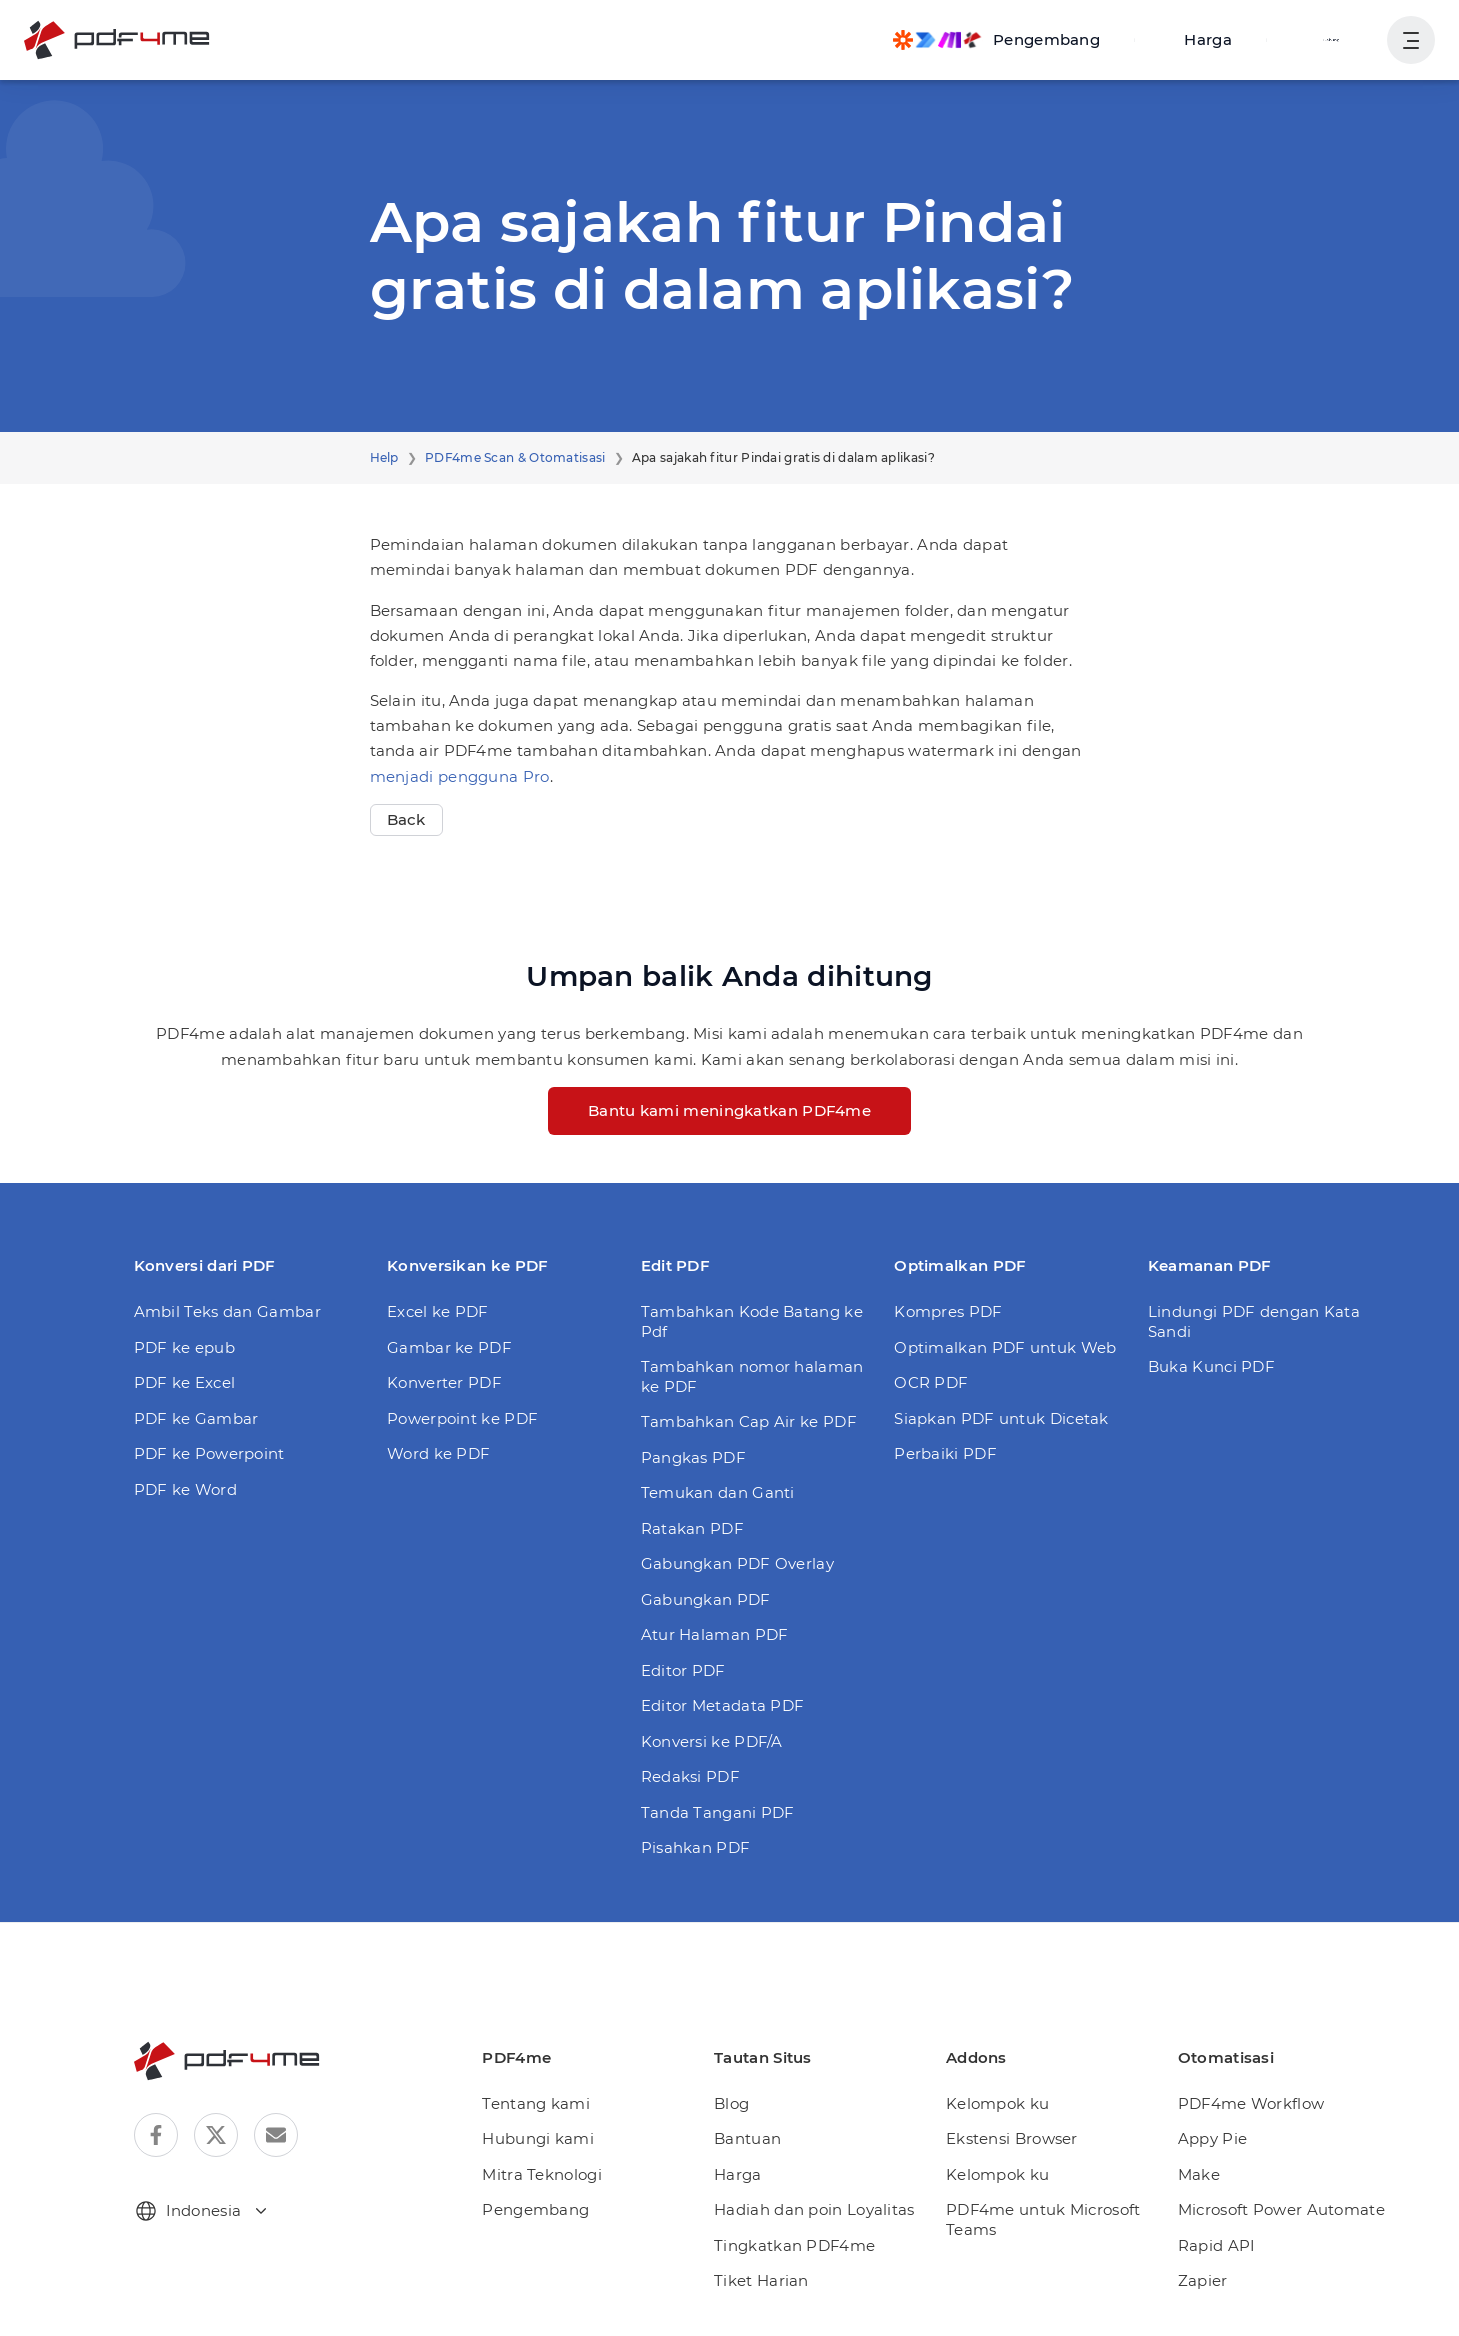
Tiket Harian (761, 2280)
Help (384, 457)
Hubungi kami (538, 2138)
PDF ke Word (185, 1489)
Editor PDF (683, 1670)
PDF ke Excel (185, 1382)
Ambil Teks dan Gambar (227, 1311)
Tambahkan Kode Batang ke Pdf (752, 1321)
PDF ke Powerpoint (209, 1453)
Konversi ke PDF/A (712, 1741)
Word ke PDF (438, 1453)
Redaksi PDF (690, 1776)
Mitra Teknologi (542, 2174)
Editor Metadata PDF (723, 1705)
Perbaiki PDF (945, 1453)
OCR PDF (931, 1382)
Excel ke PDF (438, 1311)
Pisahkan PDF (696, 1847)
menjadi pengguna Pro (460, 776)
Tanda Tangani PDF (718, 1812)
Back (406, 819)
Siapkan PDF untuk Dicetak (1001, 1418)
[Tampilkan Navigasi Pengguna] (1411, 40)
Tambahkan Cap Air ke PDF (749, 1421)
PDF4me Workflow (1251, 2103)
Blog (731, 2103)
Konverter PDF (444, 1382)
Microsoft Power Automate (1281, 2209)
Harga (1208, 39)
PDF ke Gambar (196, 1418)
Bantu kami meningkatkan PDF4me (729, 1110)
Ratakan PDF (692, 1528)
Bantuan (747, 2138)
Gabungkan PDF (706, 1599)
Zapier (1203, 2280)
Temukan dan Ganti (718, 1492)
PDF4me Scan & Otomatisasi (515, 457)
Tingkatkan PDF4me (794, 2245)
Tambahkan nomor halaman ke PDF (752, 1376)
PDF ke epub (184, 1347)
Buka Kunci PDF (1211, 1366)
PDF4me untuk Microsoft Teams (1043, 2219)
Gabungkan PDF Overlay (737, 1563)
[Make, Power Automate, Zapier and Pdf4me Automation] (996, 40)
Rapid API (1217, 2245)
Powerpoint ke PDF (462, 1418)
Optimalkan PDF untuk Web (1005, 1347)
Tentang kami (536, 2103)
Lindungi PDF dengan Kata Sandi (1254, 1321)
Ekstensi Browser (1012, 2138)
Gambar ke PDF (449, 1347)
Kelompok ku (997, 2103)
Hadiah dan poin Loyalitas (814, 2209)
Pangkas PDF (693, 1457)
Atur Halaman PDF (715, 1634)
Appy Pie (1212, 2138)
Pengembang (535, 2209)
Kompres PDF (948, 1311)
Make (1199, 2174)
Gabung (1331, 39)
